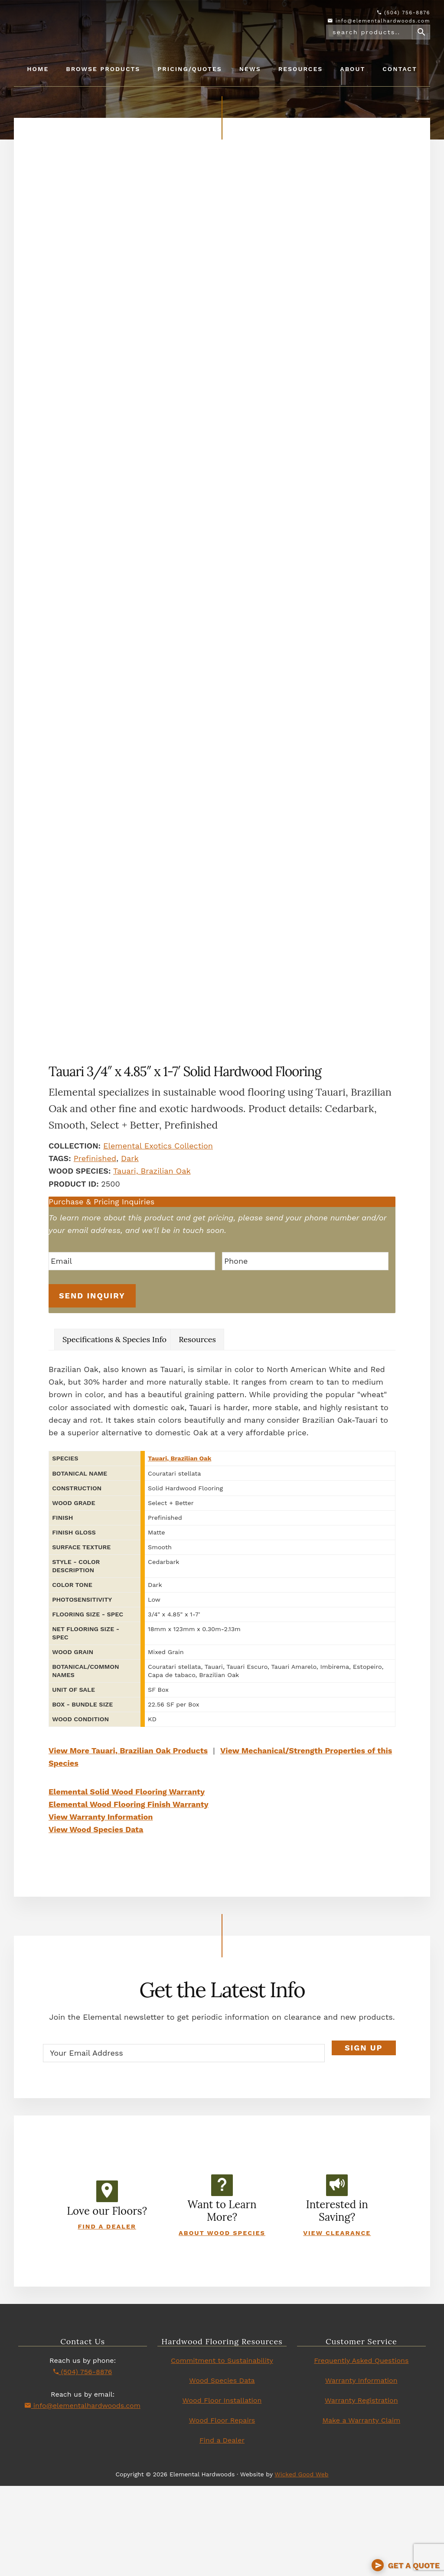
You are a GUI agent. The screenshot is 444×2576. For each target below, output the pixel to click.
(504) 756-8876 (403, 13)
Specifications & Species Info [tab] (114, 1430)
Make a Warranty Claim (361, 2510)
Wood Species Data (222, 2470)
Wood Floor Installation (222, 2490)
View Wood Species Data (96, 1919)
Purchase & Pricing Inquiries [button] (101, 1295)
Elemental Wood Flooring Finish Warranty (129, 1894)
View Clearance (337, 2323)
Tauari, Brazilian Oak (152, 1264)
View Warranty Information (101, 1906)
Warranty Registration (361, 2490)
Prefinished (95, 1251)
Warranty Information (361, 2470)
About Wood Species (222, 2323)
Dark (130, 1251)
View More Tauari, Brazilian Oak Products (128, 1840)
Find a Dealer (107, 2316)
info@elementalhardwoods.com (379, 21)
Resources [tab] (197, 1430)
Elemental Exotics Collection (158, 1239)
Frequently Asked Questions (361, 2450)
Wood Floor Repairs (222, 2510)
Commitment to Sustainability (222, 2450)
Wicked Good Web (301, 2564)
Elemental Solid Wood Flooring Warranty (127, 1881)
